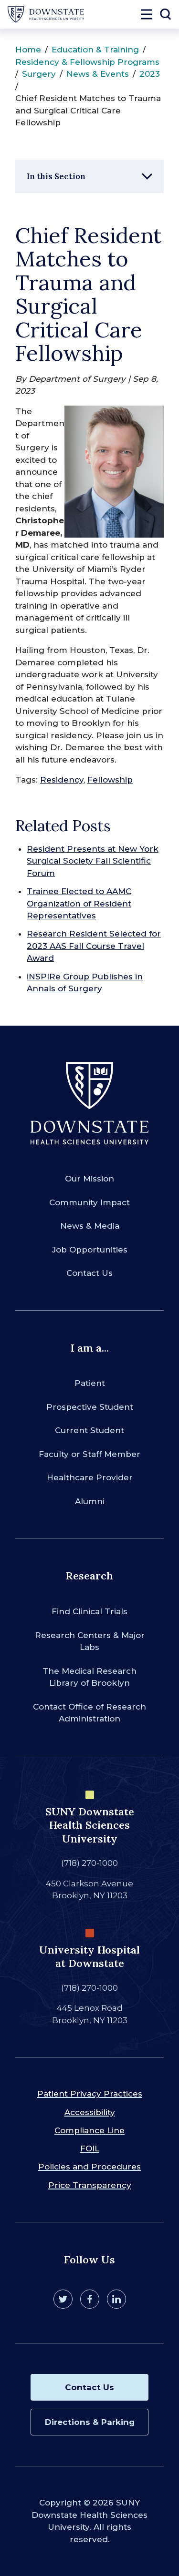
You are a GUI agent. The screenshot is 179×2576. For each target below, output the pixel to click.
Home (28, 49)
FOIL (89, 2148)
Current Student (89, 1430)
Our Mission (89, 1178)
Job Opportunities (89, 1249)
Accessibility (89, 2112)
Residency (62, 779)
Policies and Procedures (89, 2166)
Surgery (39, 74)
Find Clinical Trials (89, 1611)
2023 (149, 74)
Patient (89, 1383)
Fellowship (110, 779)
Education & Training (95, 49)
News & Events (97, 74)
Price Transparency (89, 2185)
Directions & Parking (90, 2422)
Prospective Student (89, 1407)
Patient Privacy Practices (89, 2093)
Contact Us (89, 1273)
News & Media (89, 1226)
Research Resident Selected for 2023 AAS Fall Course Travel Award (94, 946)
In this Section (56, 176)
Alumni (90, 1501)
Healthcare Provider (90, 1477)
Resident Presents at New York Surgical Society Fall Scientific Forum (92, 861)
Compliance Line (89, 2130)
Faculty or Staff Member (89, 1454)
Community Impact (89, 1202)
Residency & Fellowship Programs (87, 62)
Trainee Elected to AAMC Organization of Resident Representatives (79, 903)
